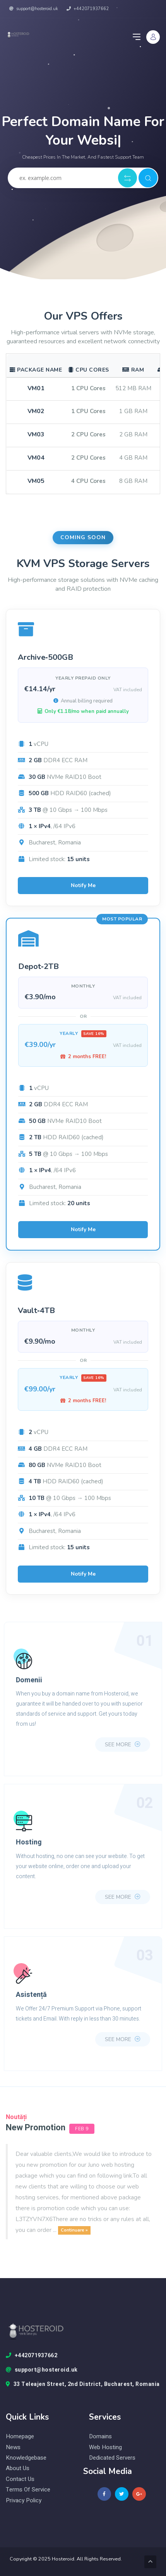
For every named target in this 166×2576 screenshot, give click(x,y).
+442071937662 (88, 9)
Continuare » (74, 2230)
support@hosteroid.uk (33, 9)
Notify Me (83, 885)
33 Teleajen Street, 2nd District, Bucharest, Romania (83, 2384)
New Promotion (35, 2127)
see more (122, 1744)
